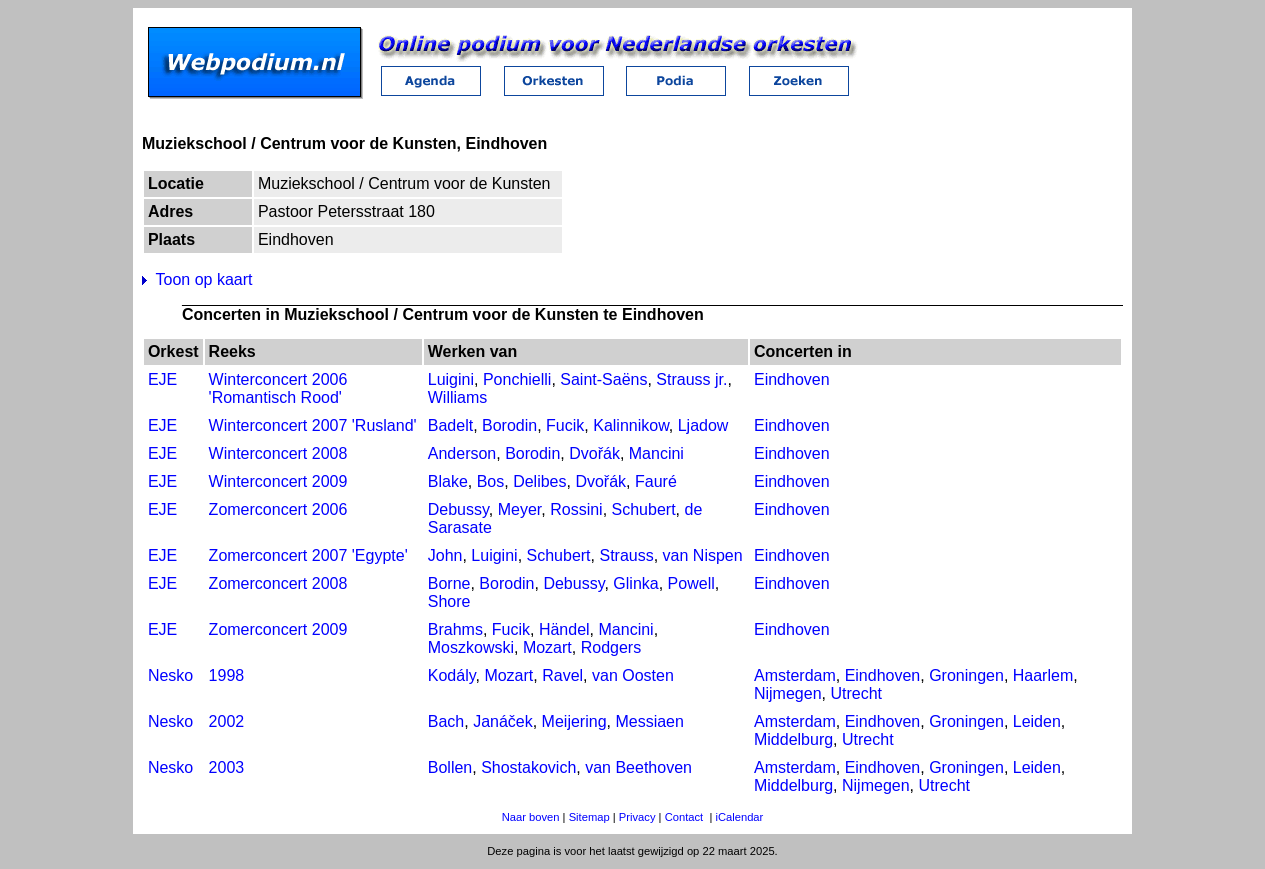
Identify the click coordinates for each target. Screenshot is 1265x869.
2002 (227, 721)
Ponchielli (517, 379)
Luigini (451, 379)
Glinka (635, 583)
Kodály (452, 675)
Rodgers (611, 647)
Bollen (450, 767)
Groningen (966, 675)
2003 (227, 767)
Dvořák (594, 453)
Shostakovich (528, 767)
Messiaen (649, 721)
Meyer (520, 509)
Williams (458, 397)
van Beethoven (638, 767)
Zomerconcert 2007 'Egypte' (308, 555)
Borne (449, 583)
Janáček (503, 721)
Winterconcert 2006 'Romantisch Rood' (278, 388)
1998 (227, 675)
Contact (684, 817)
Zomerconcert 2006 (278, 509)
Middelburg (793, 739)
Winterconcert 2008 (278, 453)
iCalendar (739, 817)
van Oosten (633, 675)
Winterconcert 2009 (278, 481)
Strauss (626, 555)
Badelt (450, 425)
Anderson (462, 453)
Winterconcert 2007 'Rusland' (313, 425)
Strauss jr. (691, 379)
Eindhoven (792, 379)
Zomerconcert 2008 (278, 583)
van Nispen (703, 555)
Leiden (1037, 721)
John (445, 555)
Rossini (576, 509)
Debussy (458, 509)
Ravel (562, 675)
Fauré (656, 481)
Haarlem (1043, 675)
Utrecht (856, 693)
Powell (691, 583)
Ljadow (703, 425)
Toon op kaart (204, 279)
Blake (448, 481)
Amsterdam (795, 675)
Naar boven (531, 817)
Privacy (637, 817)
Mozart (547, 647)
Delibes (539, 481)
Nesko (170, 675)
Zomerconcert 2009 (278, 629)
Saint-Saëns (603, 379)
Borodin (509, 425)
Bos (491, 481)
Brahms (455, 629)
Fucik (565, 425)
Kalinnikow (631, 425)
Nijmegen (788, 693)
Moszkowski (471, 647)
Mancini (656, 453)
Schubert (644, 509)
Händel (564, 629)
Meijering (574, 721)
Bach (446, 721)
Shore (449, 601)
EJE (162, 379)
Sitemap (589, 817)
